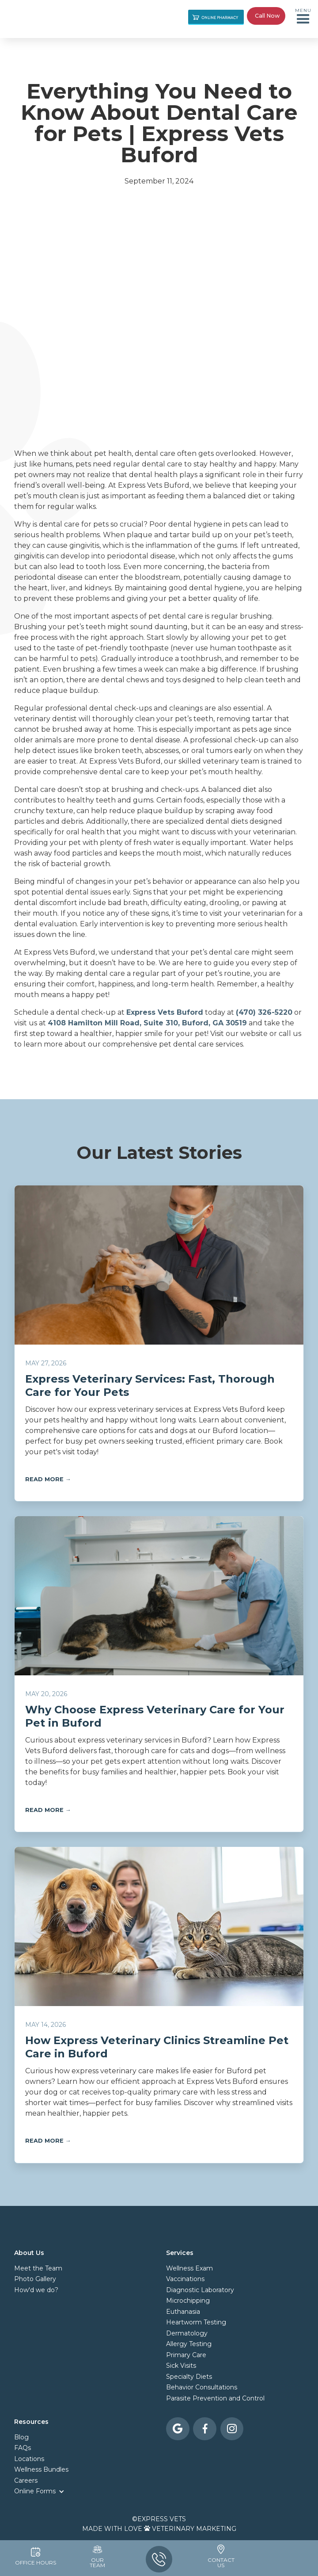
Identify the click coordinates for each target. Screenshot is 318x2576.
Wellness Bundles (41, 2469)
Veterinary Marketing (194, 2529)
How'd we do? (36, 2290)
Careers (26, 2480)
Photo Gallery (35, 2279)
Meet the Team (38, 2268)
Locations (29, 2459)
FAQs (22, 2448)
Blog (21, 2437)
